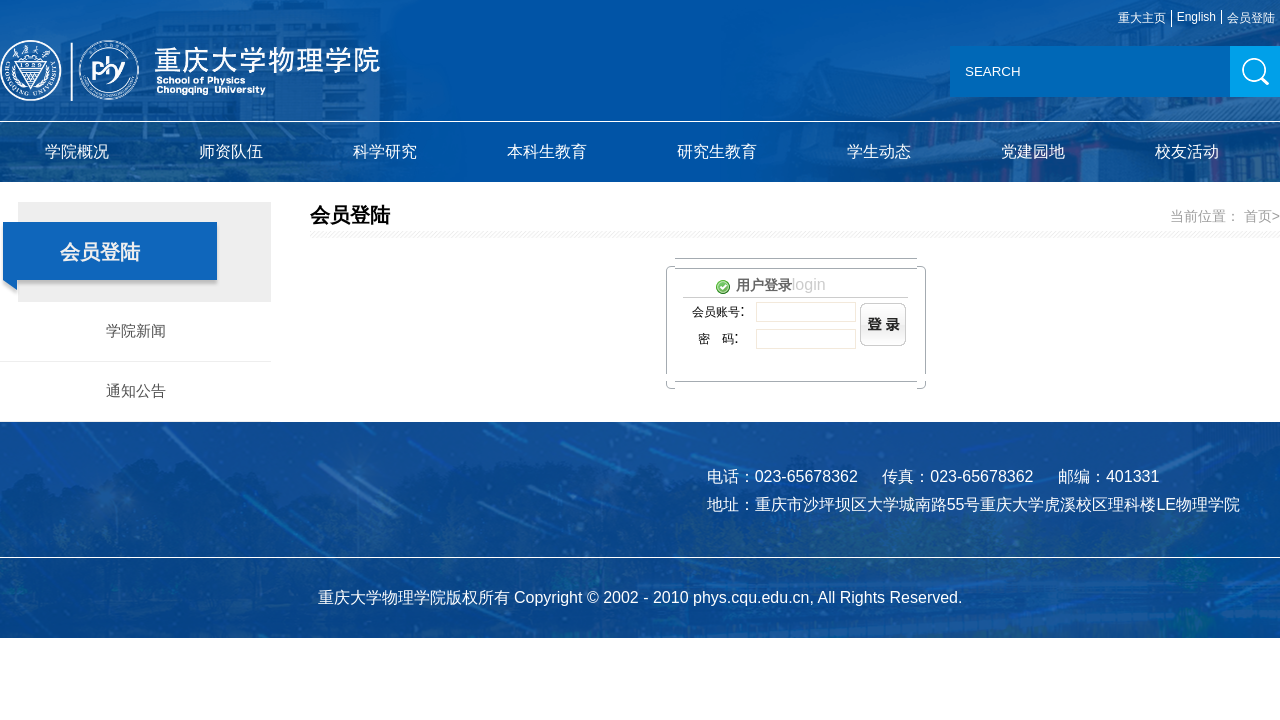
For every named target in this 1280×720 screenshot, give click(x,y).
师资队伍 (231, 151)
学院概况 (77, 151)
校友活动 (1187, 151)
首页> (1262, 216)
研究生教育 (717, 151)
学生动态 (879, 151)
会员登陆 (1251, 18)
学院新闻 (136, 330)
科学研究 (385, 151)
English (1196, 17)
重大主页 (1142, 18)
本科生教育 (547, 151)
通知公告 (136, 390)
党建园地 (1033, 151)
